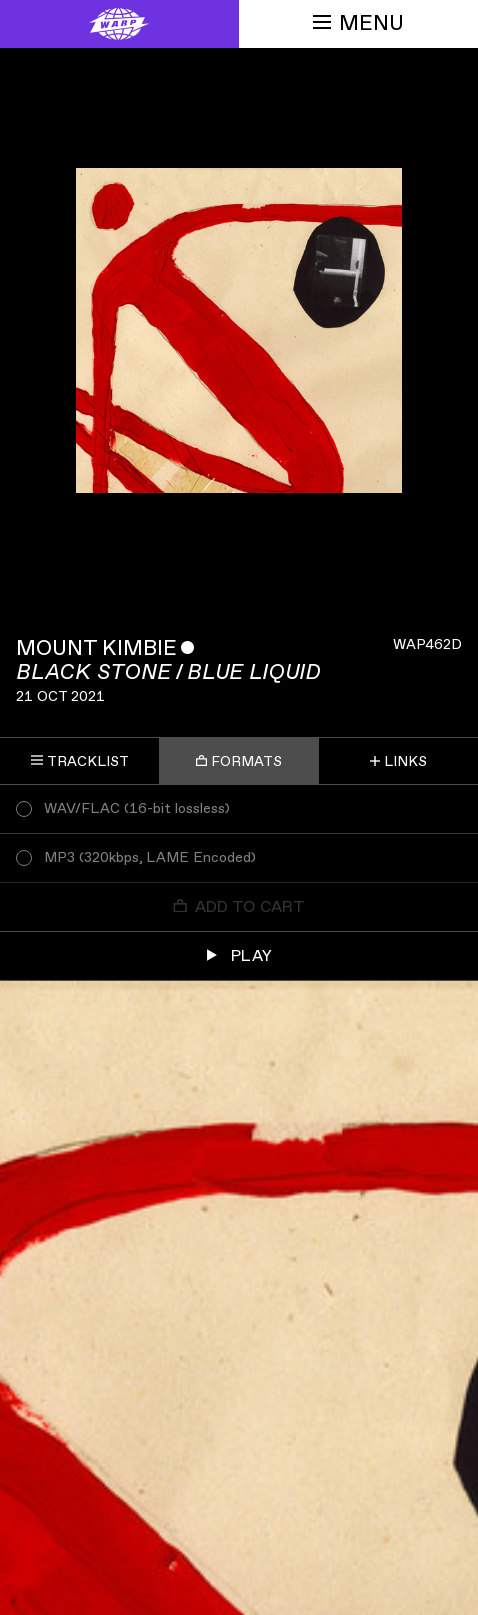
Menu (358, 23)
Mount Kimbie (96, 648)
